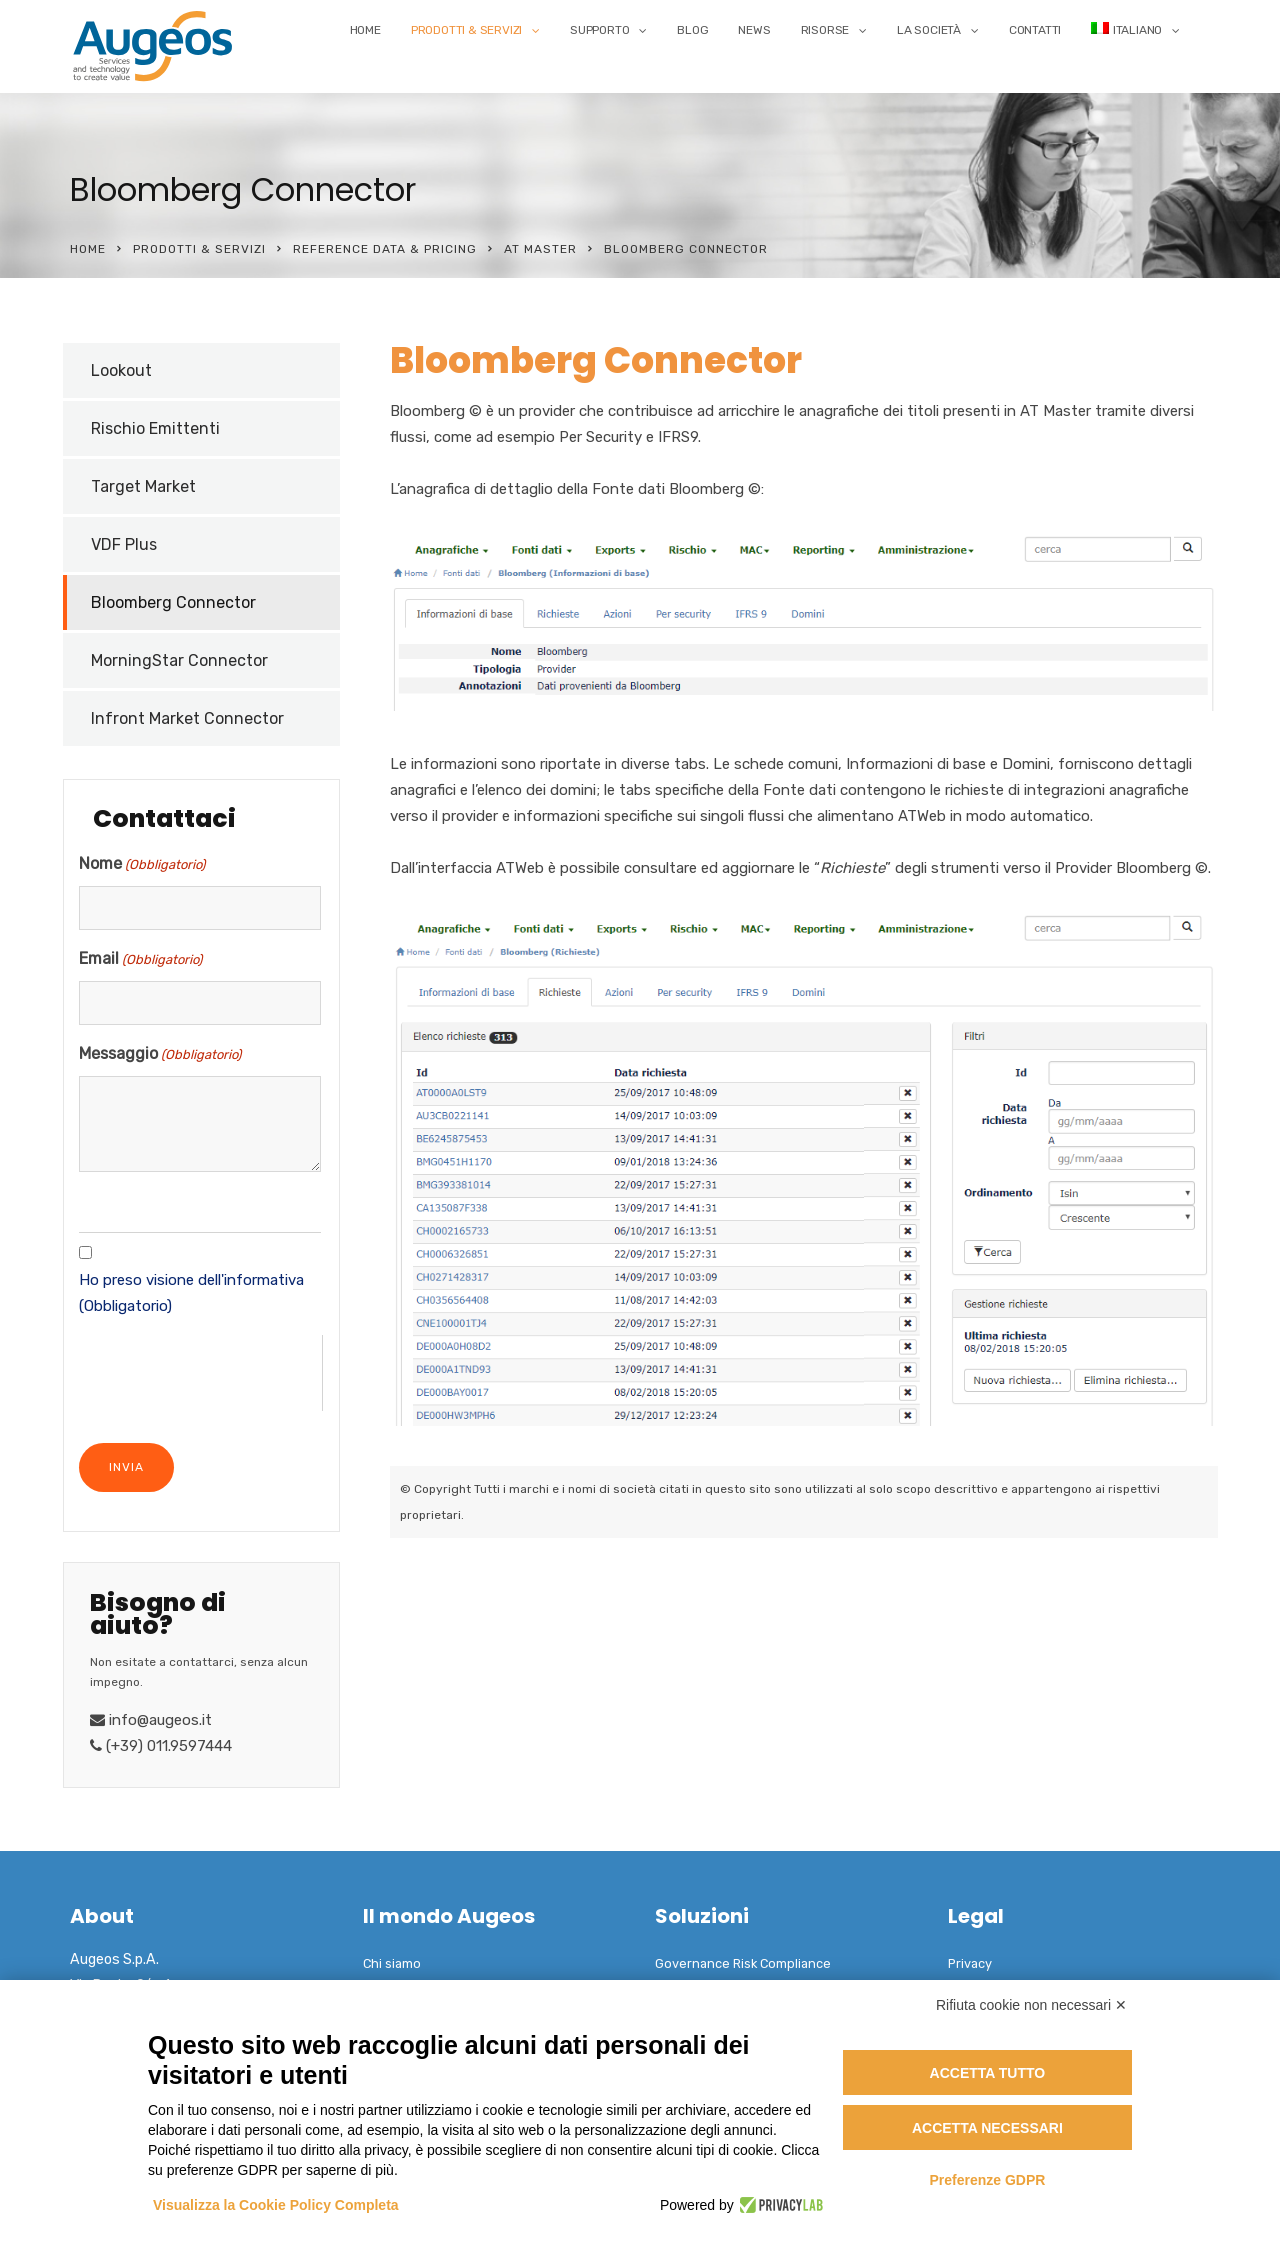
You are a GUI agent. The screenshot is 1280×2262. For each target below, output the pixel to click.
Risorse (825, 30)
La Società (929, 30)
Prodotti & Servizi (466, 30)
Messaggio (160, 1055)
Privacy (970, 1963)
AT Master (540, 249)
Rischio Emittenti (155, 428)
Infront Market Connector (187, 718)
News (754, 30)
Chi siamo (392, 1963)
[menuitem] (1135, 30)
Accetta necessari (987, 2128)
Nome (142, 865)
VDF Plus (124, 544)
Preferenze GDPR (987, 2180)
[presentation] (200, 1374)
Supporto (599, 30)
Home (365, 30)
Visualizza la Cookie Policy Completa (276, 2205)
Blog (692, 30)
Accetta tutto (988, 2073)
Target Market (143, 486)
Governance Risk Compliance (743, 1963)
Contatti (1035, 30)
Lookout (121, 370)
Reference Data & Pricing (385, 249)
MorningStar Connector (179, 660)
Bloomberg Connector (173, 602)
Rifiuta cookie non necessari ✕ (1031, 2005)
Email (140, 960)
